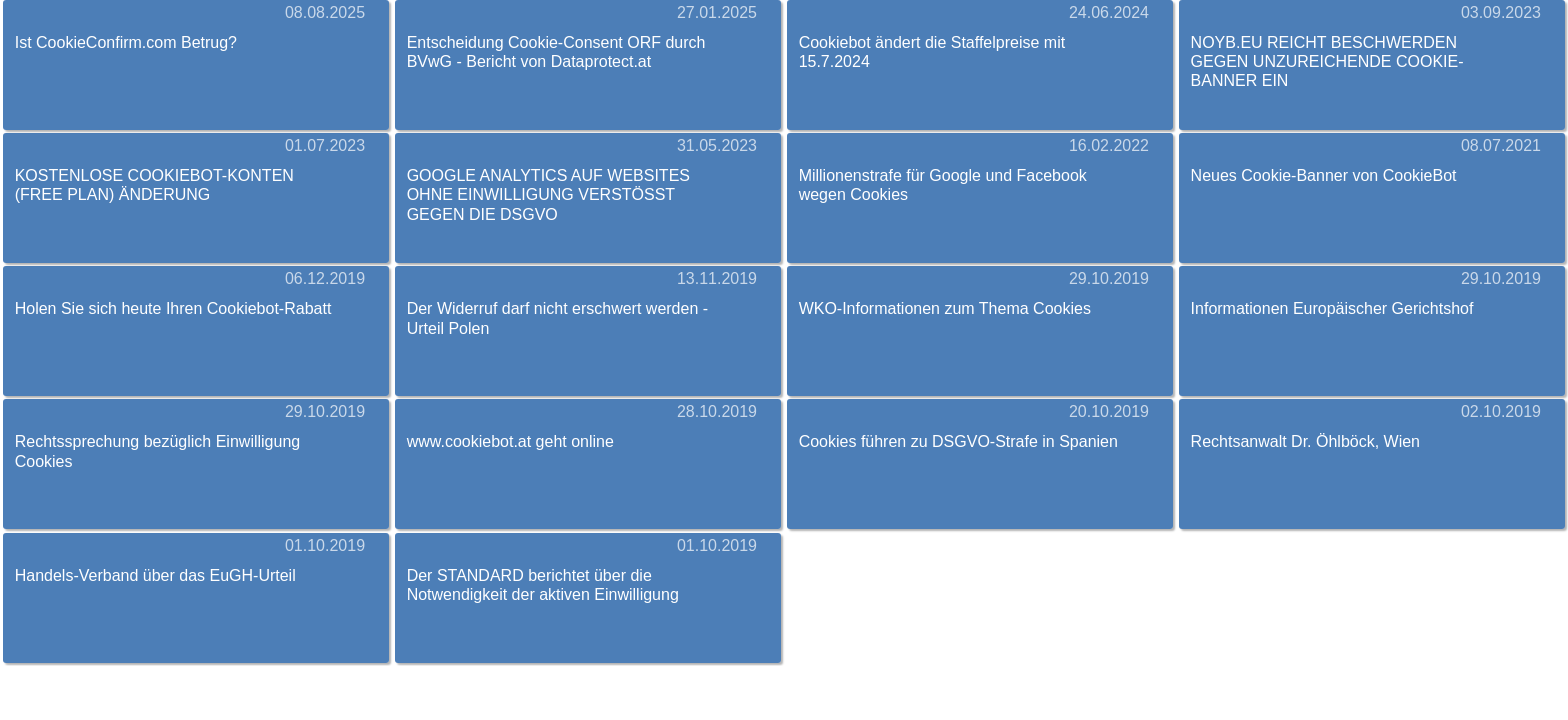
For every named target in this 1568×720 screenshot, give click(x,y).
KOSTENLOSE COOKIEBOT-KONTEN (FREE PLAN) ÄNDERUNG (154, 185)
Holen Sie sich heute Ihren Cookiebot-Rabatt (173, 308)
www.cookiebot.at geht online (510, 441)
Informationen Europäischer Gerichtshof (1332, 308)
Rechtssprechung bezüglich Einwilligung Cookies (158, 451)
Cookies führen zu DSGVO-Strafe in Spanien (958, 441)
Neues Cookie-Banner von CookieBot (1324, 175)
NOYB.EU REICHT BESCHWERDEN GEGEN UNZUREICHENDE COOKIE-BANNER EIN (1327, 61)
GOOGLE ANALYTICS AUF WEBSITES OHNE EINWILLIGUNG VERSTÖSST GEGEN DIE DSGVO (548, 194)
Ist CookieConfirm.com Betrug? (126, 42)
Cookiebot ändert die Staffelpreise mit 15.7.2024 (932, 52)
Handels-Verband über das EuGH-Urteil (155, 575)
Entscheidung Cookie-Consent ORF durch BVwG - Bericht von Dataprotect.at (556, 52)
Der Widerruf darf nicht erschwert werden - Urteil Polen (557, 318)
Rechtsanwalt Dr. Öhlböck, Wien (1305, 441)
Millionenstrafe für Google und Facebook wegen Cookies (943, 185)
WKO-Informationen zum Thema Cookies (945, 308)
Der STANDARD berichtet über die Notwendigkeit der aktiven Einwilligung (543, 585)
